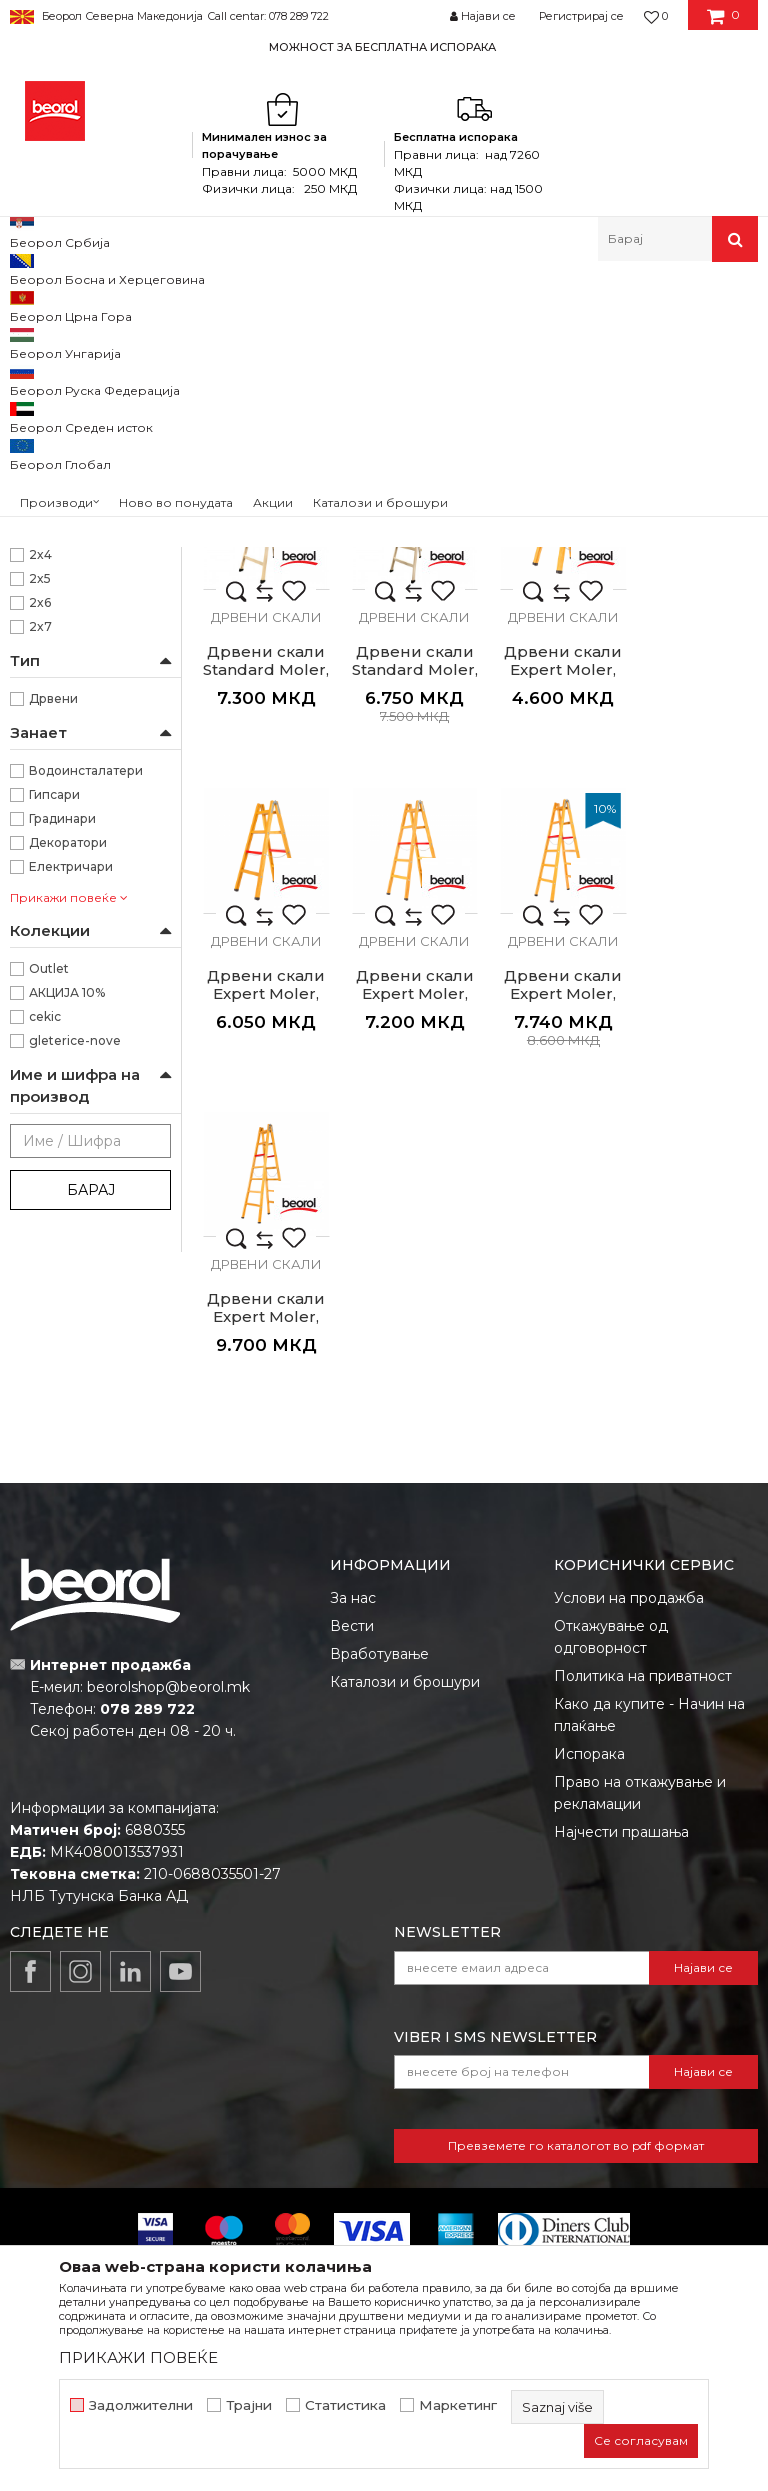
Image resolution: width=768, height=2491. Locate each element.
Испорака (589, 1854)
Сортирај (570, 337)
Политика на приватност (643, 1776)
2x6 (40, 894)
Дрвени (53, 990)
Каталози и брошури (405, 1782)
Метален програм (205, 304)
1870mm (56, 702)
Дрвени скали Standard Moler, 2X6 (696, 634)
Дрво (45, 510)
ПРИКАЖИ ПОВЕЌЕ (138, 2357)
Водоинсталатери (86, 1062)
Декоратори (68, 1134)
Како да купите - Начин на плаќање (649, 1815)
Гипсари (54, 1086)
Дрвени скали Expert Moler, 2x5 (696, 953)
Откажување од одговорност (611, 1737)
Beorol (28, 304)
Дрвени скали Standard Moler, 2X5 (552, 634)
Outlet (49, 1260)
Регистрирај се (581, 16)
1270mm (56, 654)
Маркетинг (458, 2405)
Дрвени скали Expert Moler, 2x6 (264, 1272)
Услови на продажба (629, 1698)
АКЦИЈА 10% (67, 1284)
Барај (91, 1482)
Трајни (249, 2405)
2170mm (56, 726)
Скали (296, 304)
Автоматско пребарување (429, 337)
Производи (97, 304)
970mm (54, 750)
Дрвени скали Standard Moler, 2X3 (264, 634)
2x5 (40, 870)
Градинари (62, 1110)
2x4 (40, 846)
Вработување (379, 1754)
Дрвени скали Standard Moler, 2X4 (408, 634)
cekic (45, 1308)
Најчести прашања (621, 1932)
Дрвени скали (66, 433)
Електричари (71, 1158)
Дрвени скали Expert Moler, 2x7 (408, 1272)
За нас (353, 1698)
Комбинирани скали (83, 409)
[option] (384, 46)
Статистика (345, 2405)
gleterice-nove (75, 1332)
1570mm (56, 678)
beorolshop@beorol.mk (168, 1788)
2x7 (40, 918)
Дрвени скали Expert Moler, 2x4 (552, 953)
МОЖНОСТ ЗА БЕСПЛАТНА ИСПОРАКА (382, 47)
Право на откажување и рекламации (640, 1893)
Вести (352, 1726)
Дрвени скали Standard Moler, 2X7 (264, 953)
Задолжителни (141, 2405)
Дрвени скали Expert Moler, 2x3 (408, 953)
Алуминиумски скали (89, 385)
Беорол (53, 582)
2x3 (40, 822)
